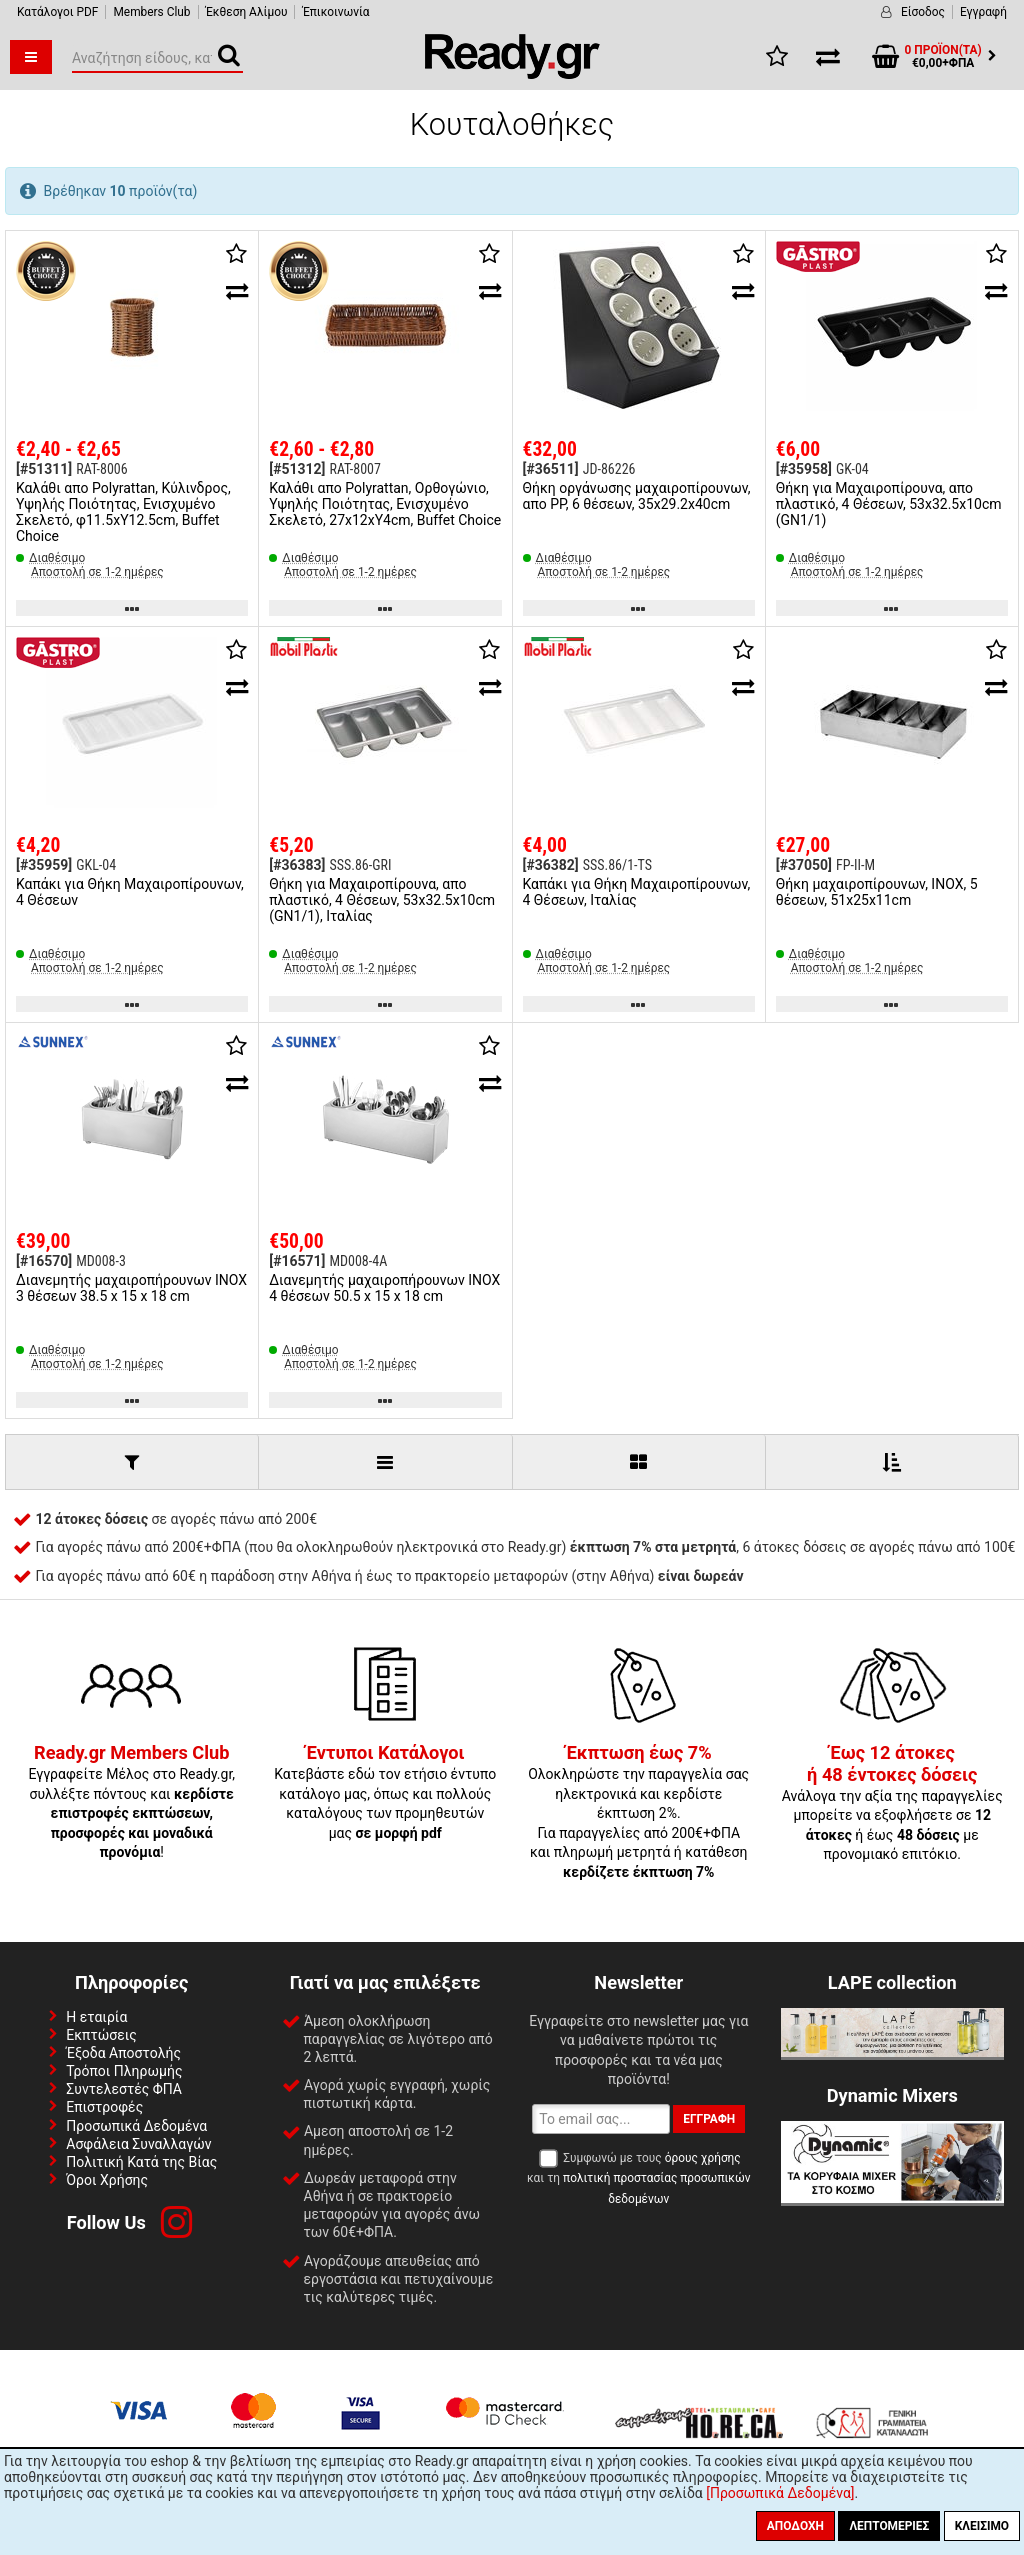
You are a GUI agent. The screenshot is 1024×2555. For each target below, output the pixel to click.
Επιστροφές (104, 2107)
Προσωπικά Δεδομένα (136, 2126)
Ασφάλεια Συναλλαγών (138, 2144)
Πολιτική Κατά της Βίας (141, 2162)
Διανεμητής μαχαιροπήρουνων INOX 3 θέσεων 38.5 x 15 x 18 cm (131, 1288)
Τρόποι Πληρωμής (124, 2071)
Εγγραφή (983, 12)
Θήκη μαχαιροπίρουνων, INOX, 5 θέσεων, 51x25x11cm (877, 892)
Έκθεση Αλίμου (247, 12)
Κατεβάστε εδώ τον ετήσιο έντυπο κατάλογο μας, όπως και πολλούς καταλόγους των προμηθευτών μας (385, 1793)
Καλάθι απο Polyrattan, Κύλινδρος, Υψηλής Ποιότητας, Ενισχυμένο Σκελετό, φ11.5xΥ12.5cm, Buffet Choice (123, 512)
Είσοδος (923, 12)
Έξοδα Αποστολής (123, 2053)
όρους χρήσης (703, 2158)
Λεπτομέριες (889, 2526)
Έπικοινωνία (335, 12)
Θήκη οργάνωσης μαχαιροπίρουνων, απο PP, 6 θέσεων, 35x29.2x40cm (637, 496)
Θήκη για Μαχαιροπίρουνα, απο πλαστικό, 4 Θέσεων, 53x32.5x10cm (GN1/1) (889, 504)
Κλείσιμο (982, 2526)
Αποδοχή (795, 2526)
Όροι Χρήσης (107, 2180)
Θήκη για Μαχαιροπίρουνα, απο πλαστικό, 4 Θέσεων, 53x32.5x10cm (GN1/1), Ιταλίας (382, 900)
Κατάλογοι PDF (57, 12)
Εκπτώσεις (101, 2035)
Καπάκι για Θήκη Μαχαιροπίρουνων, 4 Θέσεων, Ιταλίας (637, 892)
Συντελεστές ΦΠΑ (124, 2089)
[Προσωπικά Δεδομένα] (780, 2493)
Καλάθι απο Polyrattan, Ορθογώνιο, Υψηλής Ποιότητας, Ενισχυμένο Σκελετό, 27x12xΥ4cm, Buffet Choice (385, 504)
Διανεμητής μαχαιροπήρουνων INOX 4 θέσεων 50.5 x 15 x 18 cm (384, 1288)
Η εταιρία (96, 2017)
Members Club (151, 12)
